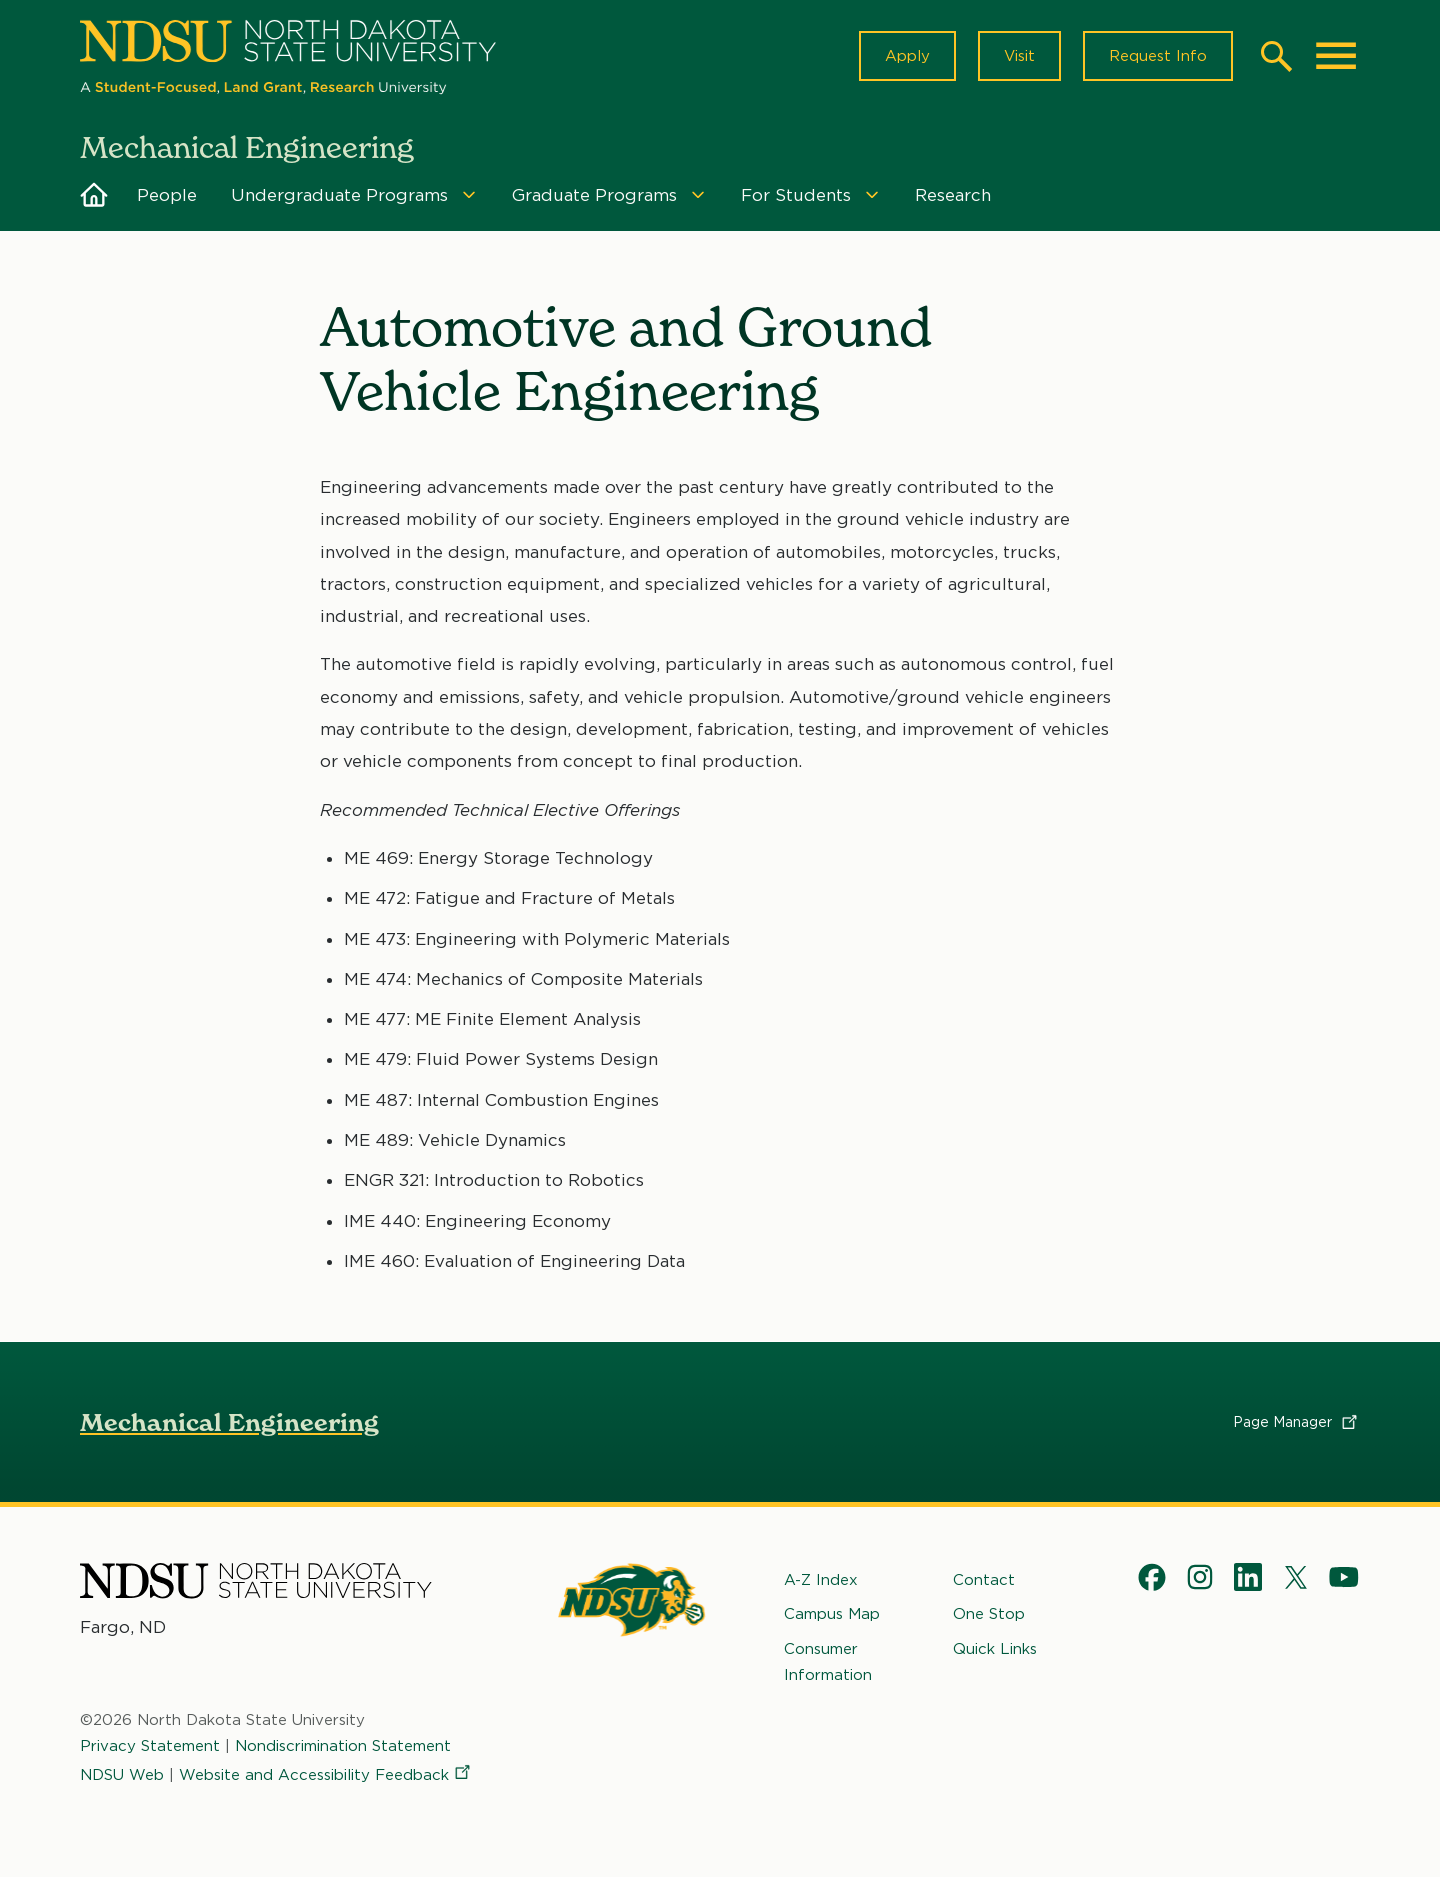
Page (1296, 1422)
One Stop (989, 1614)
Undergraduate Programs (339, 195)
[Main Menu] (1336, 56)
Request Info (1158, 56)
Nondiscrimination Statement (343, 1746)
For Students (796, 195)
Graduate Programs (594, 195)
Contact (984, 1580)
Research (953, 195)
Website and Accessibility (326, 1774)
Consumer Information (828, 1661)
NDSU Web (122, 1774)
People (167, 195)
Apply (907, 56)
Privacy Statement (150, 1746)
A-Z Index (821, 1580)
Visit (1019, 56)
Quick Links (995, 1648)
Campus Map (832, 1614)
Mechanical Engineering (229, 1422)
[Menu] (469, 195)
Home (94, 195)
